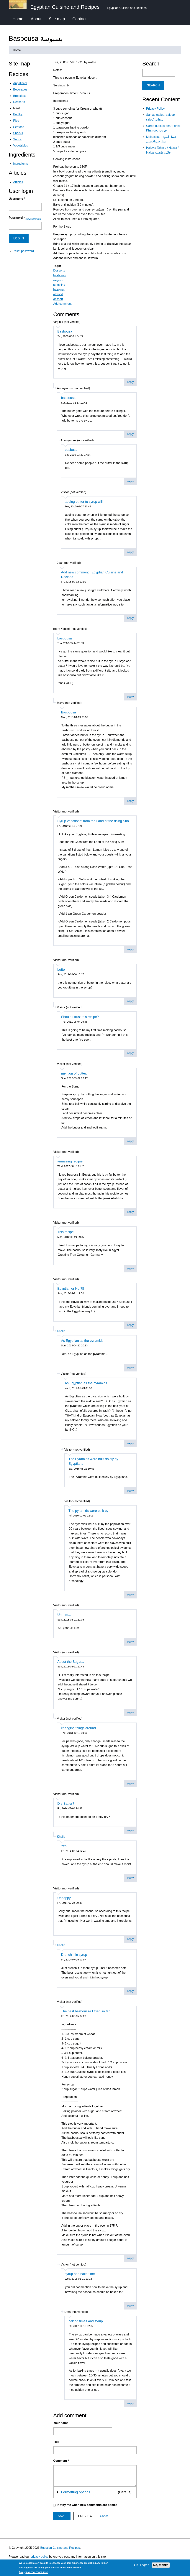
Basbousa (64, 331)
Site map (57, 19)
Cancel (104, 2516)
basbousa (59, 275)
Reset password (23, 251)
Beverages (20, 89)
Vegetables (20, 145)
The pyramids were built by (88, 1511)
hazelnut (59, 289)
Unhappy (64, 1898)
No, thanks (160, 2565)
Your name (60, 2422)
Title (56, 2441)
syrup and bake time (80, 2274)
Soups (17, 139)
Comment (61, 2460)
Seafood (18, 127)
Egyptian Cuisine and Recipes (60, 2547)
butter (61, 969)
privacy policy (39, 2556)
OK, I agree (141, 2565)
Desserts (59, 270)
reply (130, 382)
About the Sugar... (70, 1662)
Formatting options (75, 2491)
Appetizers (20, 83)
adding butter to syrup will (84, 502)
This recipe (65, 1232)
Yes (63, 1846)
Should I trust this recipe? (80, 1017)
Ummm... (64, 1615)
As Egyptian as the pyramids (82, 1341)
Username (17, 198)
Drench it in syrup (74, 1955)
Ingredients (20, 163)
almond (58, 294)
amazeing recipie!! (70, 1161)
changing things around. (79, 1728)
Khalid (61, 1331)
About (36, 19)
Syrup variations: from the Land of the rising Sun (93, 821)
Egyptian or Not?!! (70, 1288)
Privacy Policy (155, 108)
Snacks (18, 133)
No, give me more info (33, 2572)
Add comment (62, 303)
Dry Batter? (65, 1803)
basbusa (71, 450)
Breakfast (19, 95)
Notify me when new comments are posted (87, 2504)
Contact (79, 19)
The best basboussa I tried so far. (85, 2011)
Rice (16, 120)
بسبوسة (58, 280)
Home (17, 19)
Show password (33, 219)
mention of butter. (74, 1073)
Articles (18, 182)
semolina (59, 284)
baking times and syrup (85, 2321)
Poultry (17, 114)
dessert (58, 299)
